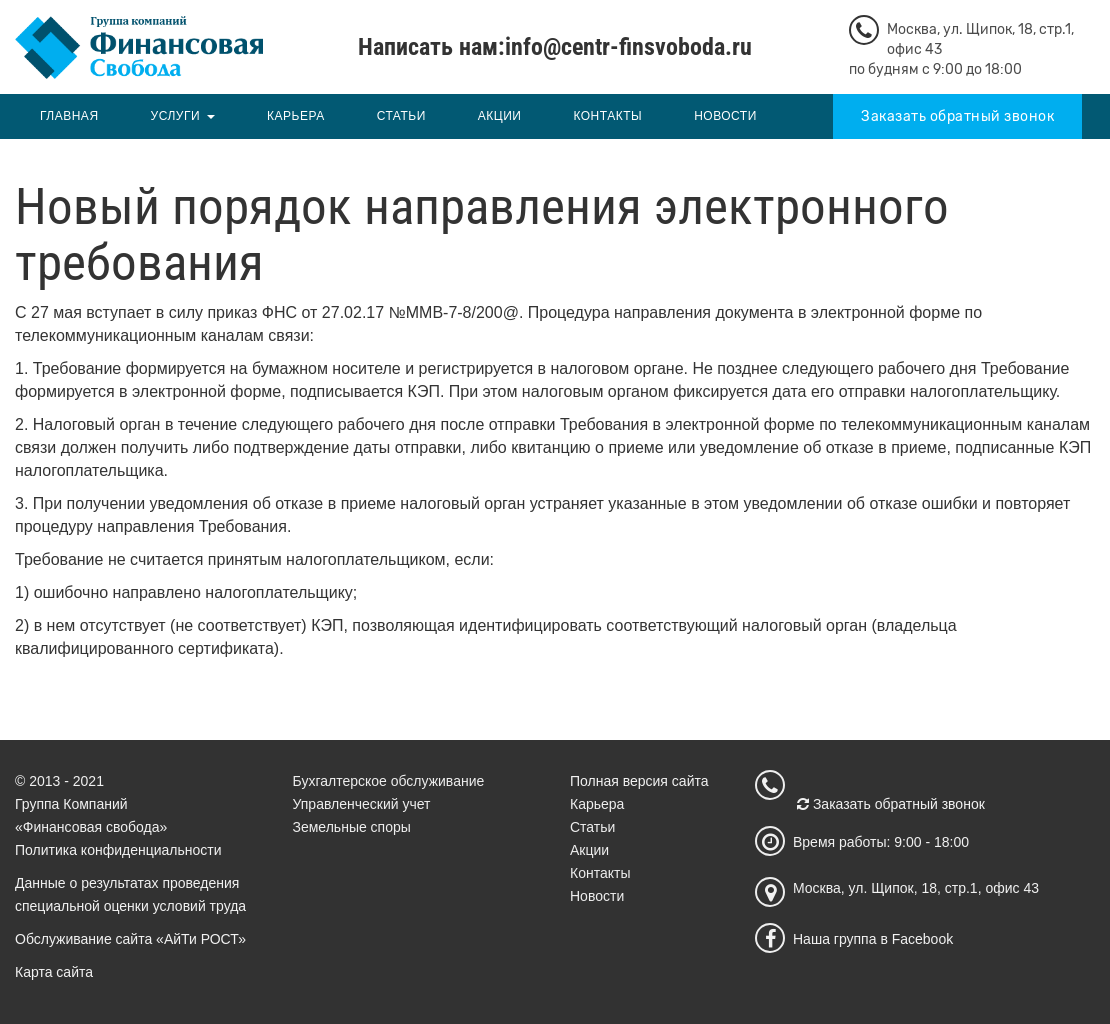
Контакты (607, 116)
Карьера (296, 116)
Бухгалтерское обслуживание (389, 781)
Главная (69, 116)
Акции (500, 116)
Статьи (401, 116)
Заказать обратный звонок (957, 116)
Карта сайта (54, 972)
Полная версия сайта (639, 781)
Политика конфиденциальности (118, 850)
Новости (725, 116)
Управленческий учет (362, 804)
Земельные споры (352, 827)
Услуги (176, 116)
